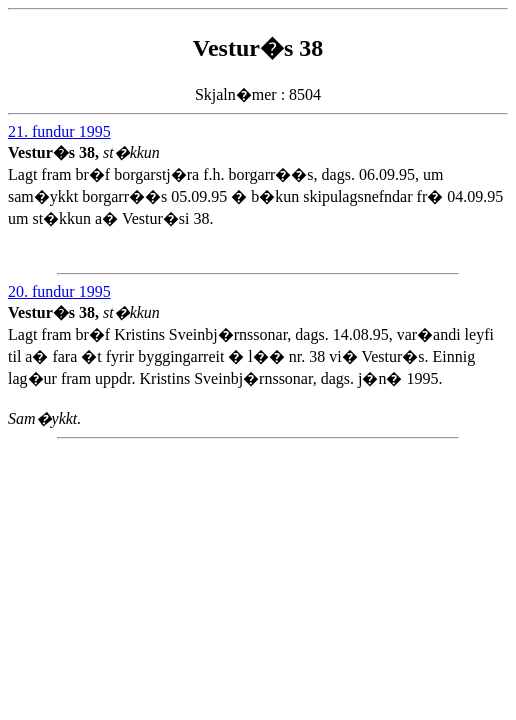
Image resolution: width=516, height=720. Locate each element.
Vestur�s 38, (55, 152)
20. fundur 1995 (59, 291)
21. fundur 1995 (59, 131)
